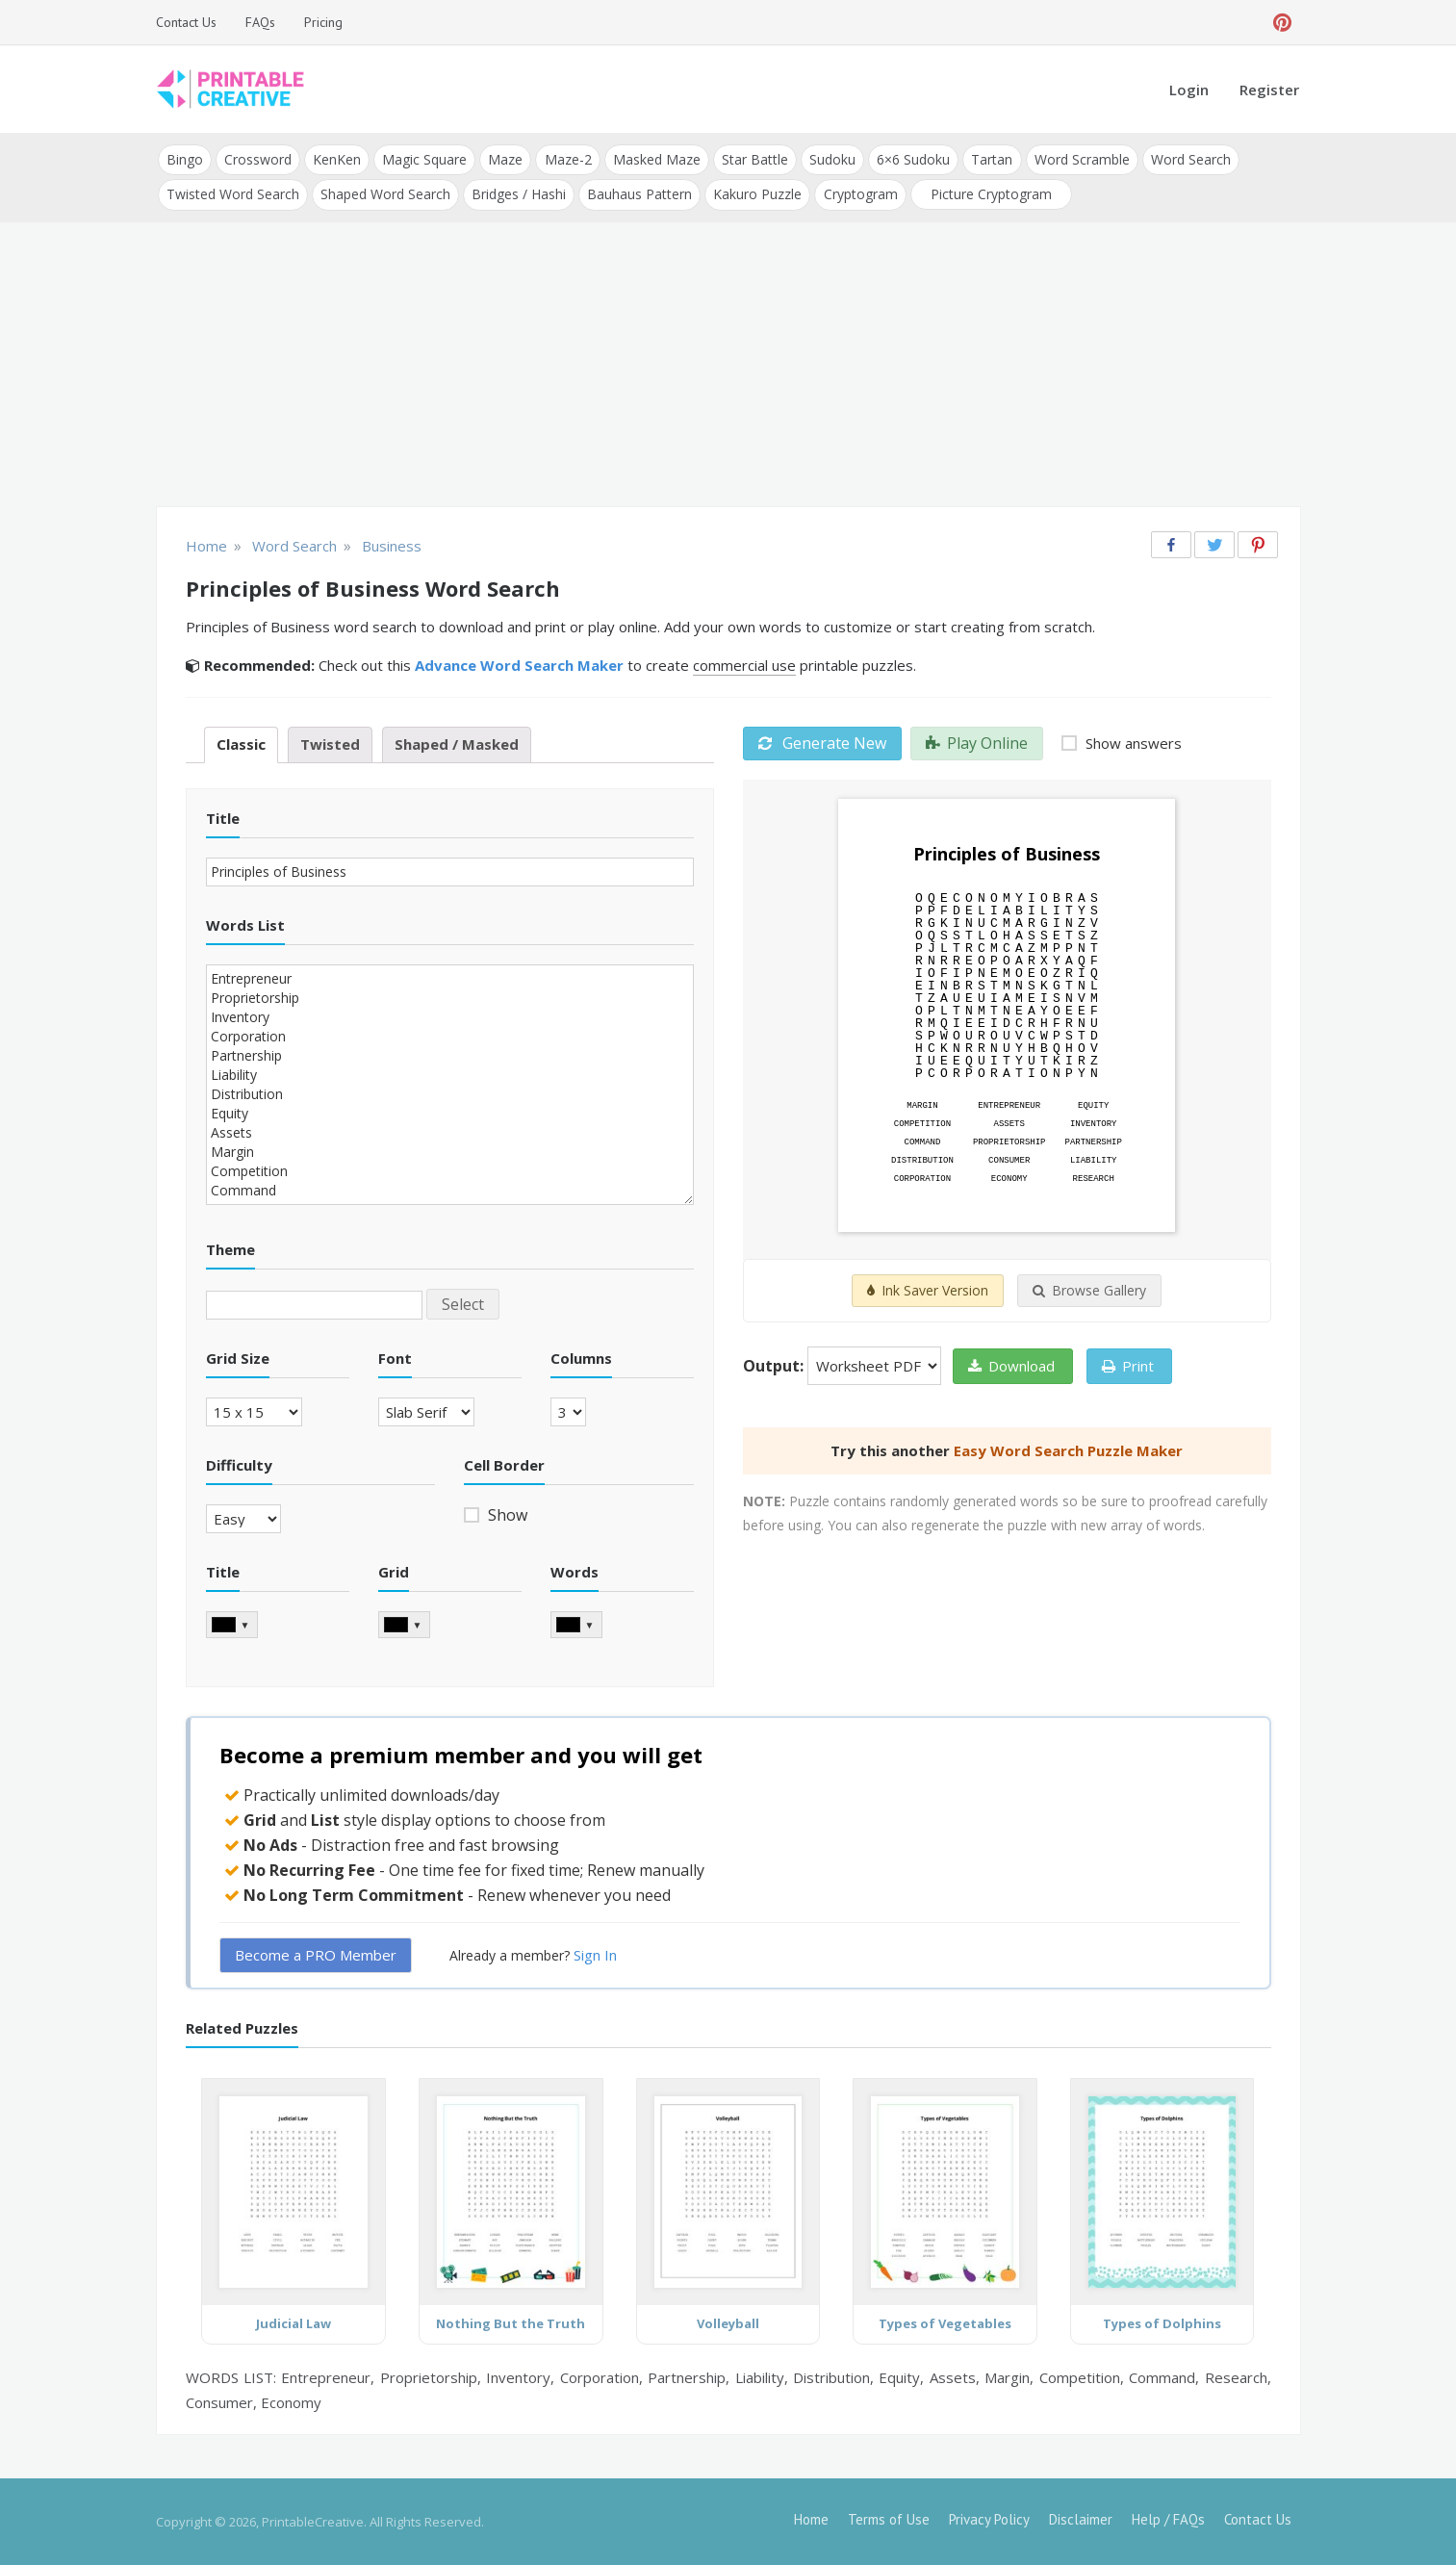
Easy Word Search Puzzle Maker (1068, 1450)
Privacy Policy (989, 2519)
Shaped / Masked (457, 744)
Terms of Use (889, 2519)
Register (1269, 89)
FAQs (260, 22)
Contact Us (186, 22)
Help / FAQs (1168, 2519)
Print (1128, 1365)
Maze (505, 159)
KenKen (337, 159)
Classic (241, 744)
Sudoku (831, 159)
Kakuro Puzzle (757, 194)
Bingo (184, 159)
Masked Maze (656, 159)
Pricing (323, 22)
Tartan (990, 159)
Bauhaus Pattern (639, 194)
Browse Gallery (1089, 1290)
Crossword (258, 159)
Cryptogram (860, 194)
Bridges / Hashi (519, 194)
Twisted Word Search (232, 194)
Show (505, 1515)
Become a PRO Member (315, 1953)
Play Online (977, 743)
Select (463, 1303)
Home (811, 2519)
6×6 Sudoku (912, 159)
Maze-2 (567, 159)
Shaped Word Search (385, 194)
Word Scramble (1080, 159)
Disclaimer (1080, 2519)
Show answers (1132, 743)
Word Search (1189, 159)
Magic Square (424, 159)
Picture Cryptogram (990, 194)
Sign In (595, 1953)
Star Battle (754, 159)
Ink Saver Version (927, 1290)
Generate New (822, 743)
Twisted (330, 744)
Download (1011, 1365)
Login (1189, 89)
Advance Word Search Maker (519, 665)
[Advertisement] (728, 365)
